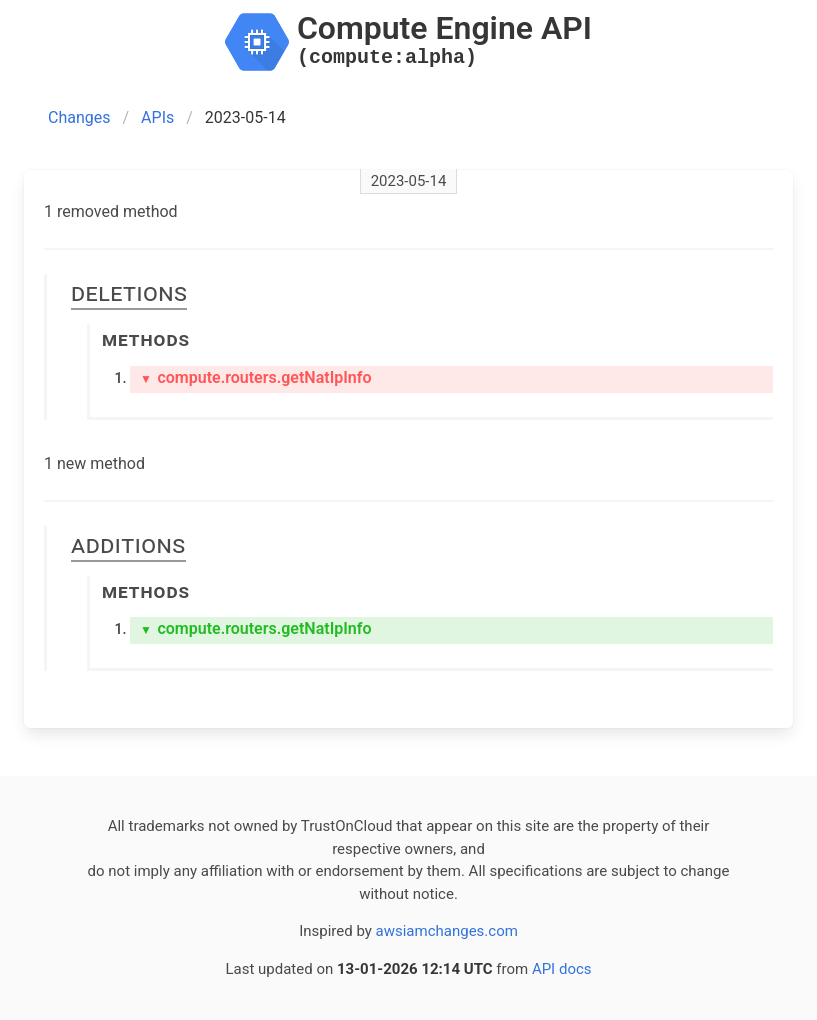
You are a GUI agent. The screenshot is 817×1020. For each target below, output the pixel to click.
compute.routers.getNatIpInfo (256, 377)
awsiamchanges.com (447, 931)
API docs (562, 969)
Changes (79, 117)
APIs (157, 117)
